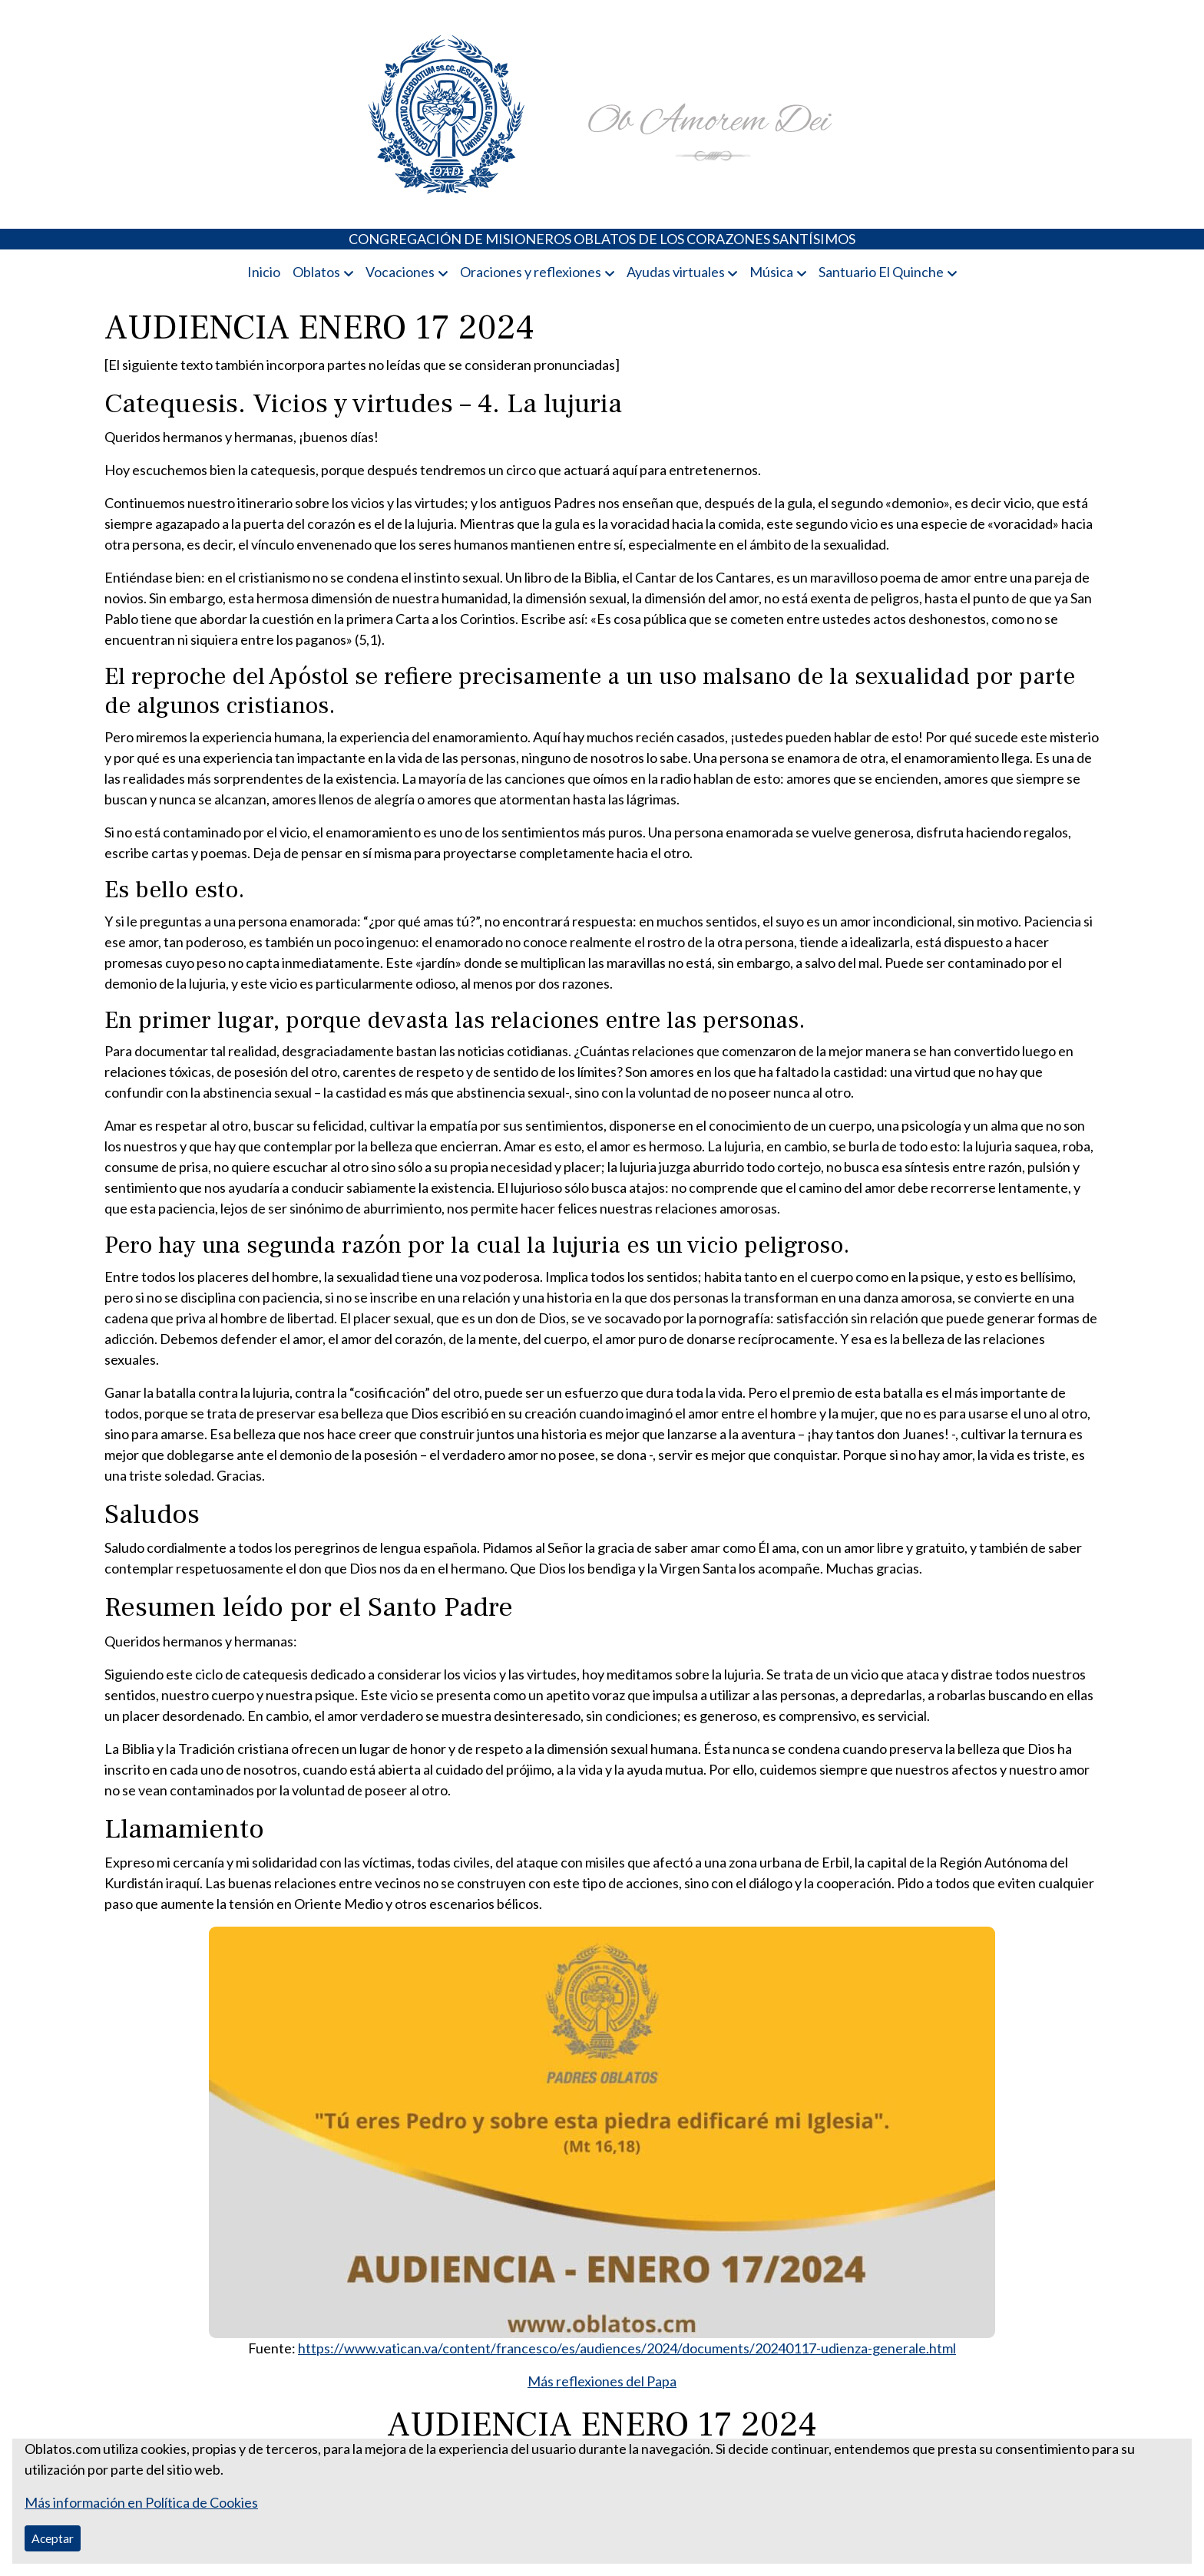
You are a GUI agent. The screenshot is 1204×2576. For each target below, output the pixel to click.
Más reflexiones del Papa (602, 2381)
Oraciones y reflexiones (530, 271)
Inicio (263, 271)
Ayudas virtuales (676, 271)
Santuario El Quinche (881, 271)
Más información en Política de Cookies (141, 2502)
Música (771, 271)
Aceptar (52, 2538)
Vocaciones (400, 271)
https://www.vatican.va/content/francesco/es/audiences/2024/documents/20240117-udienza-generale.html (627, 2348)
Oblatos (316, 271)
